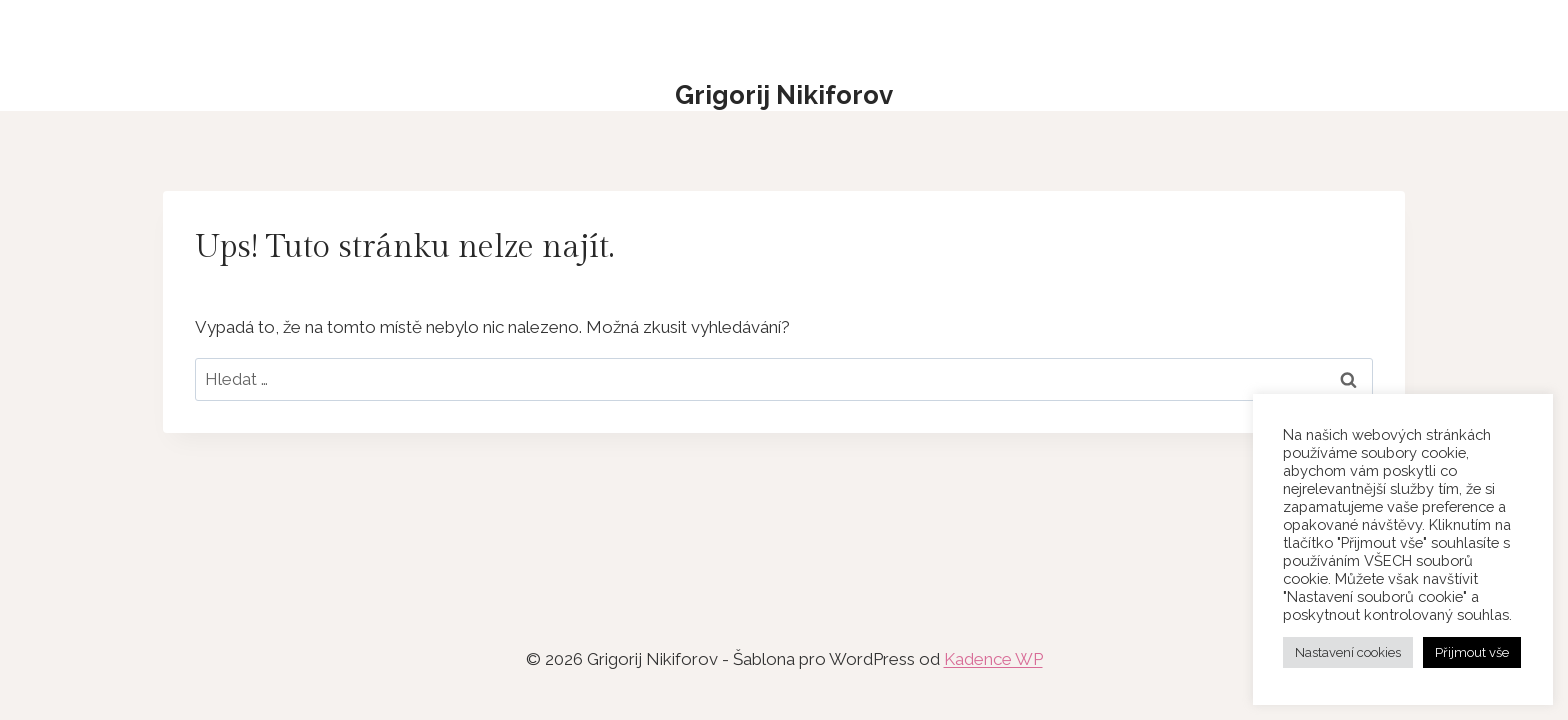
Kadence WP (993, 659)
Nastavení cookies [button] (1348, 652)
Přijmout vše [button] (1472, 652)
